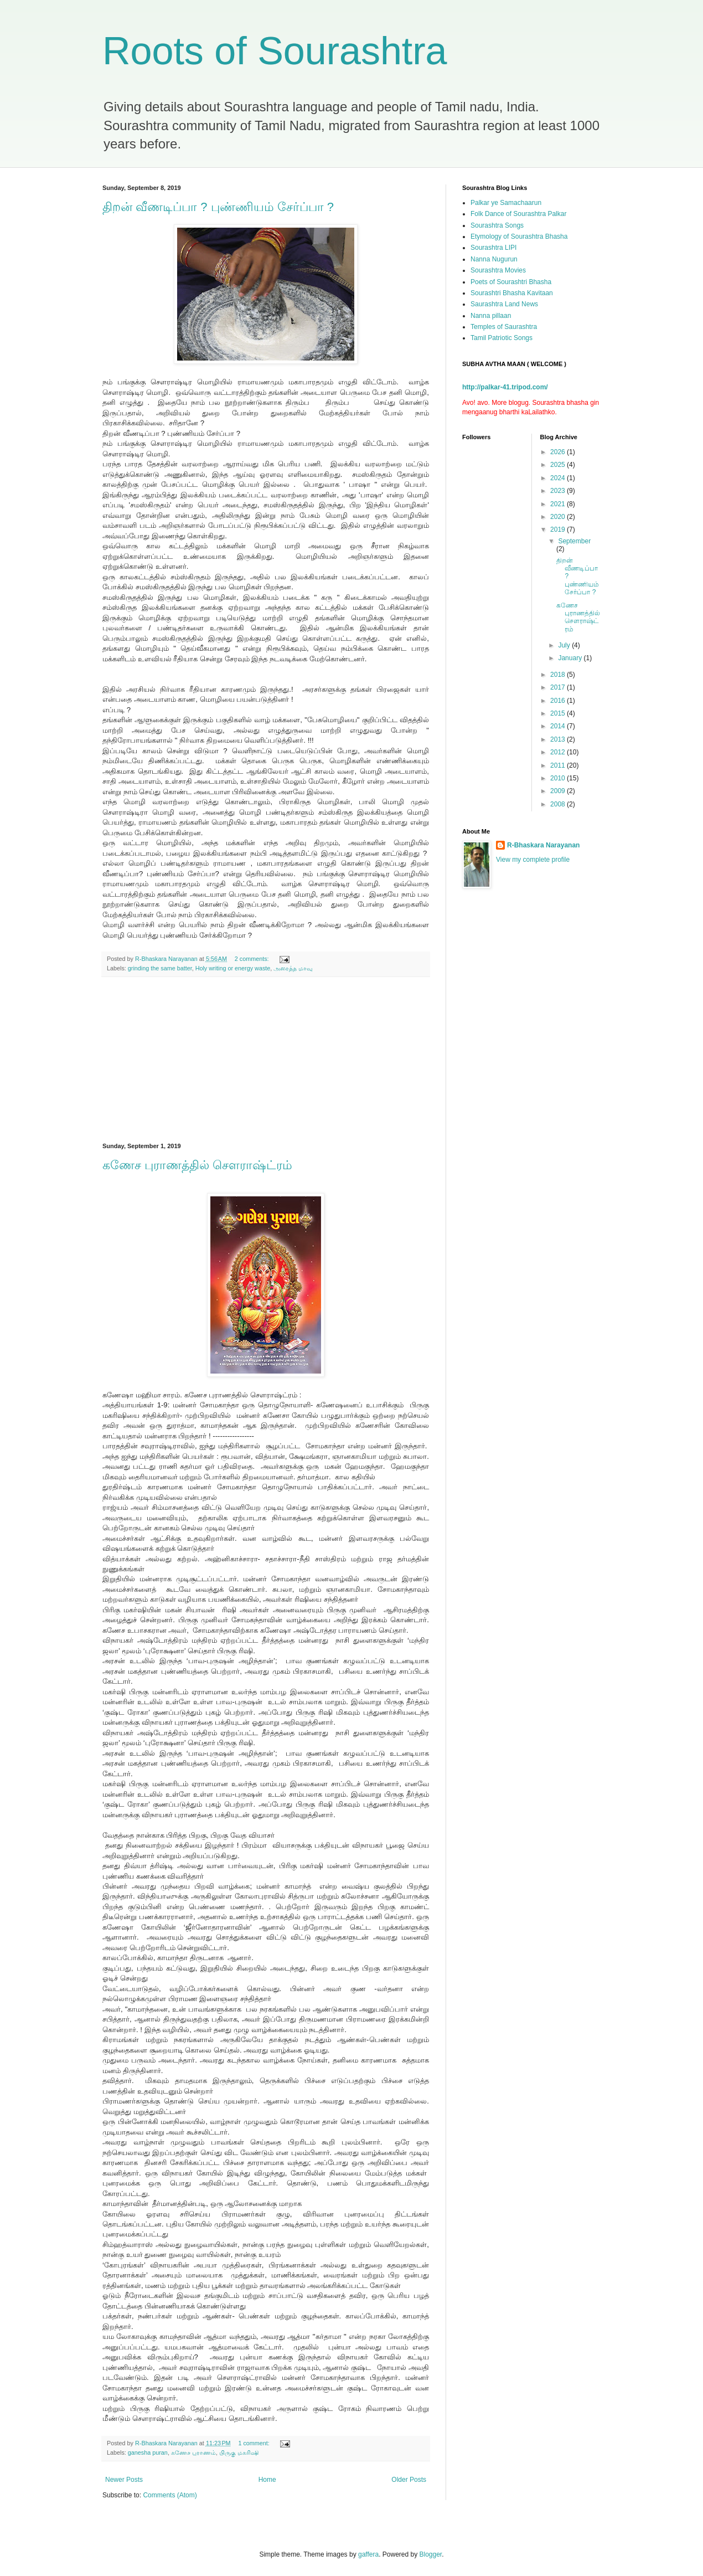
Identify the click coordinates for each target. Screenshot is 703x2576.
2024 (558, 478)
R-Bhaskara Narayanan (543, 845)
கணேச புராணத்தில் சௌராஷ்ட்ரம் (197, 1165)
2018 (558, 674)
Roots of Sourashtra (274, 51)
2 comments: (253, 958)
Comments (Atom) (170, 2495)
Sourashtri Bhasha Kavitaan (512, 293)
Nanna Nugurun (494, 259)
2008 (558, 804)
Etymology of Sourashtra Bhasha (519, 236)
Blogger (431, 2554)
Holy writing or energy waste (233, 968)
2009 (558, 791)
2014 (558, 726)
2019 (558, 529)
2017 (558, 687)
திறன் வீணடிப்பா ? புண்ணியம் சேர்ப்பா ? (218, 207)
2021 (558, 504)
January (570, 658)
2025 (558, 465)
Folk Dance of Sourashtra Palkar (518, 214)
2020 (558, 517)
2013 (558, 739)
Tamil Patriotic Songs (502, 338)
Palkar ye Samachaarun (506, 203)
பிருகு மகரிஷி (239, 2452)
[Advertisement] (266, 1060)
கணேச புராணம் (193, 2452)
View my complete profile (533, 859)
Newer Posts (124, 2480)
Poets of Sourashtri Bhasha (511, 282)
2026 (558, 452)
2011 (558, 765)
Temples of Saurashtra (504, 327)
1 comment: (254, 2443)
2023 (558, 491)
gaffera (368, 2554)
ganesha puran (148, 2452)
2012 (558, 752)
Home (267, 2480)
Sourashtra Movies (498, 270)
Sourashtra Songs (497, 225)
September (574, 541)
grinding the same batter (160, 968)
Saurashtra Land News (504, 304)
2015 (558, 713)
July (565, 645)
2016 (558, 701)
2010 (558, 778)
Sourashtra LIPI (493, 247)
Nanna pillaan (491, 316)
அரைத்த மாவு (293, 968)
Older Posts (408, 2480)
